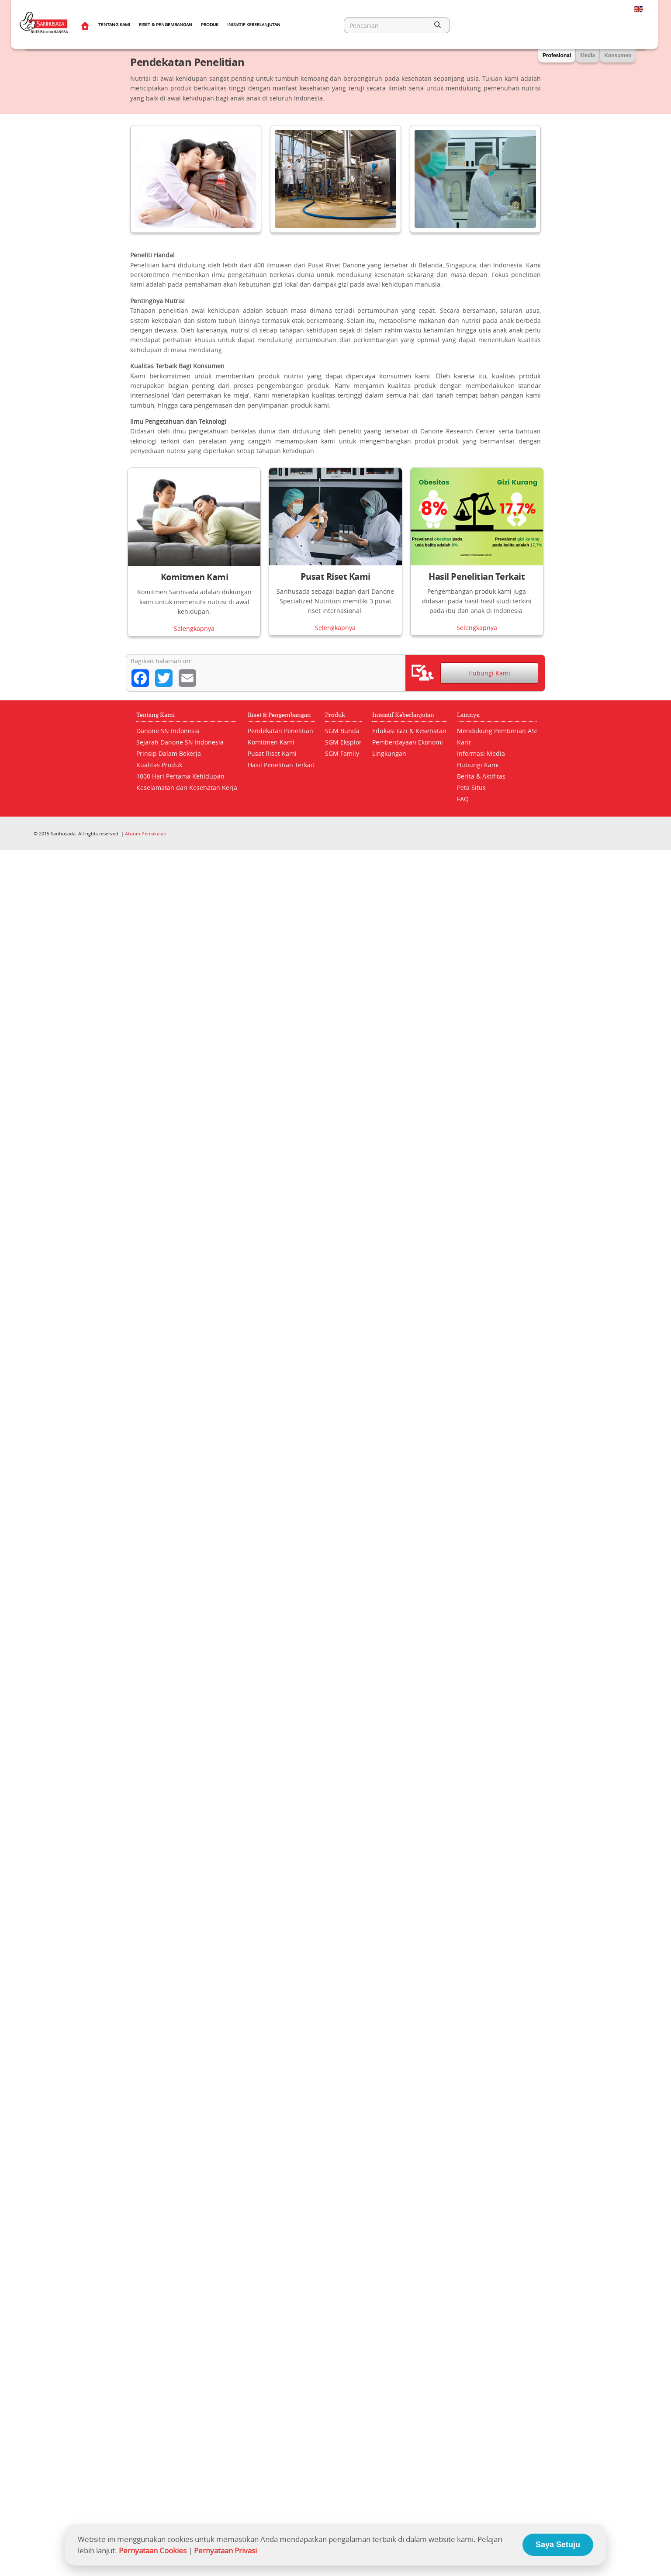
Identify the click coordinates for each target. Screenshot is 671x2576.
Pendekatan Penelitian (280, 731)
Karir (464, 742)
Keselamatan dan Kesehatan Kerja (186, 787)
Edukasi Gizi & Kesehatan (409, 731)
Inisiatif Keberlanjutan (253, 25)
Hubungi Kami (489, 672)
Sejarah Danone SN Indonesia (180, 742)
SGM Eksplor (343, 742)
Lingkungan (389, 753)
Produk (209, 25)
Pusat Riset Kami (335, 576)
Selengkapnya (194, 628)
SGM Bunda (342, 731)
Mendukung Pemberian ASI (497, 731)
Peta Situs (471, 787)
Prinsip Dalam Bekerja (168, 753)
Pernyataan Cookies (153, 2550)
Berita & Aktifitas (481, 776)
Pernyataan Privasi (225, 2550)
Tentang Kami (114, 25)
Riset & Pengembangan (165, 25)
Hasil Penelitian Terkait (477, 576)
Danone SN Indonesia (168, 731)
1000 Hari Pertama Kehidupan (180, 776)
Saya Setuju (558, 2544)
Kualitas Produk (159, 765)
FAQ (463, 799)
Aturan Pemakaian (145, 833)
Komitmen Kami (194, 577)
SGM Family (342, 753)
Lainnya (468, 715)
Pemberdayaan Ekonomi (407, 742)
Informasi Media (481, 753)
